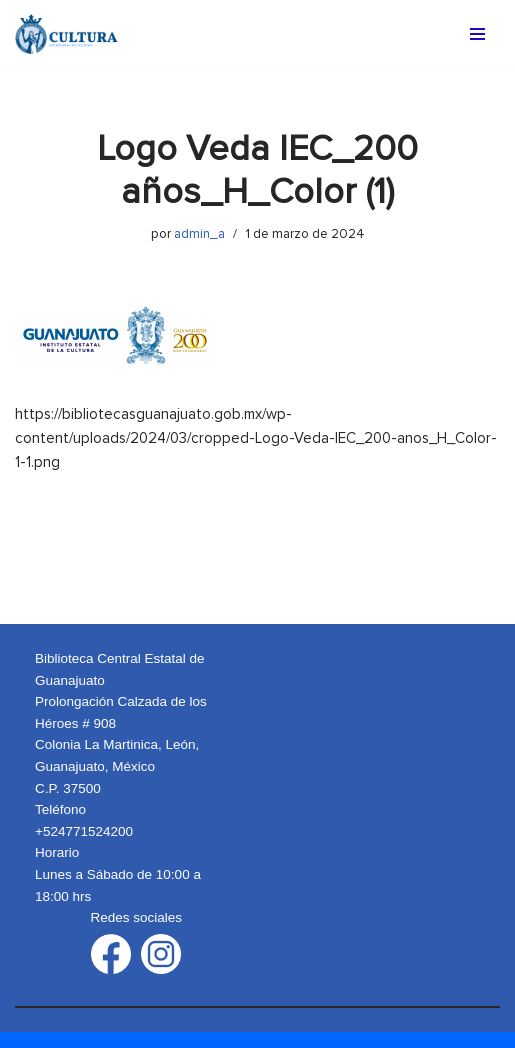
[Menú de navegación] (477, 34)
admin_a (199, 234)
